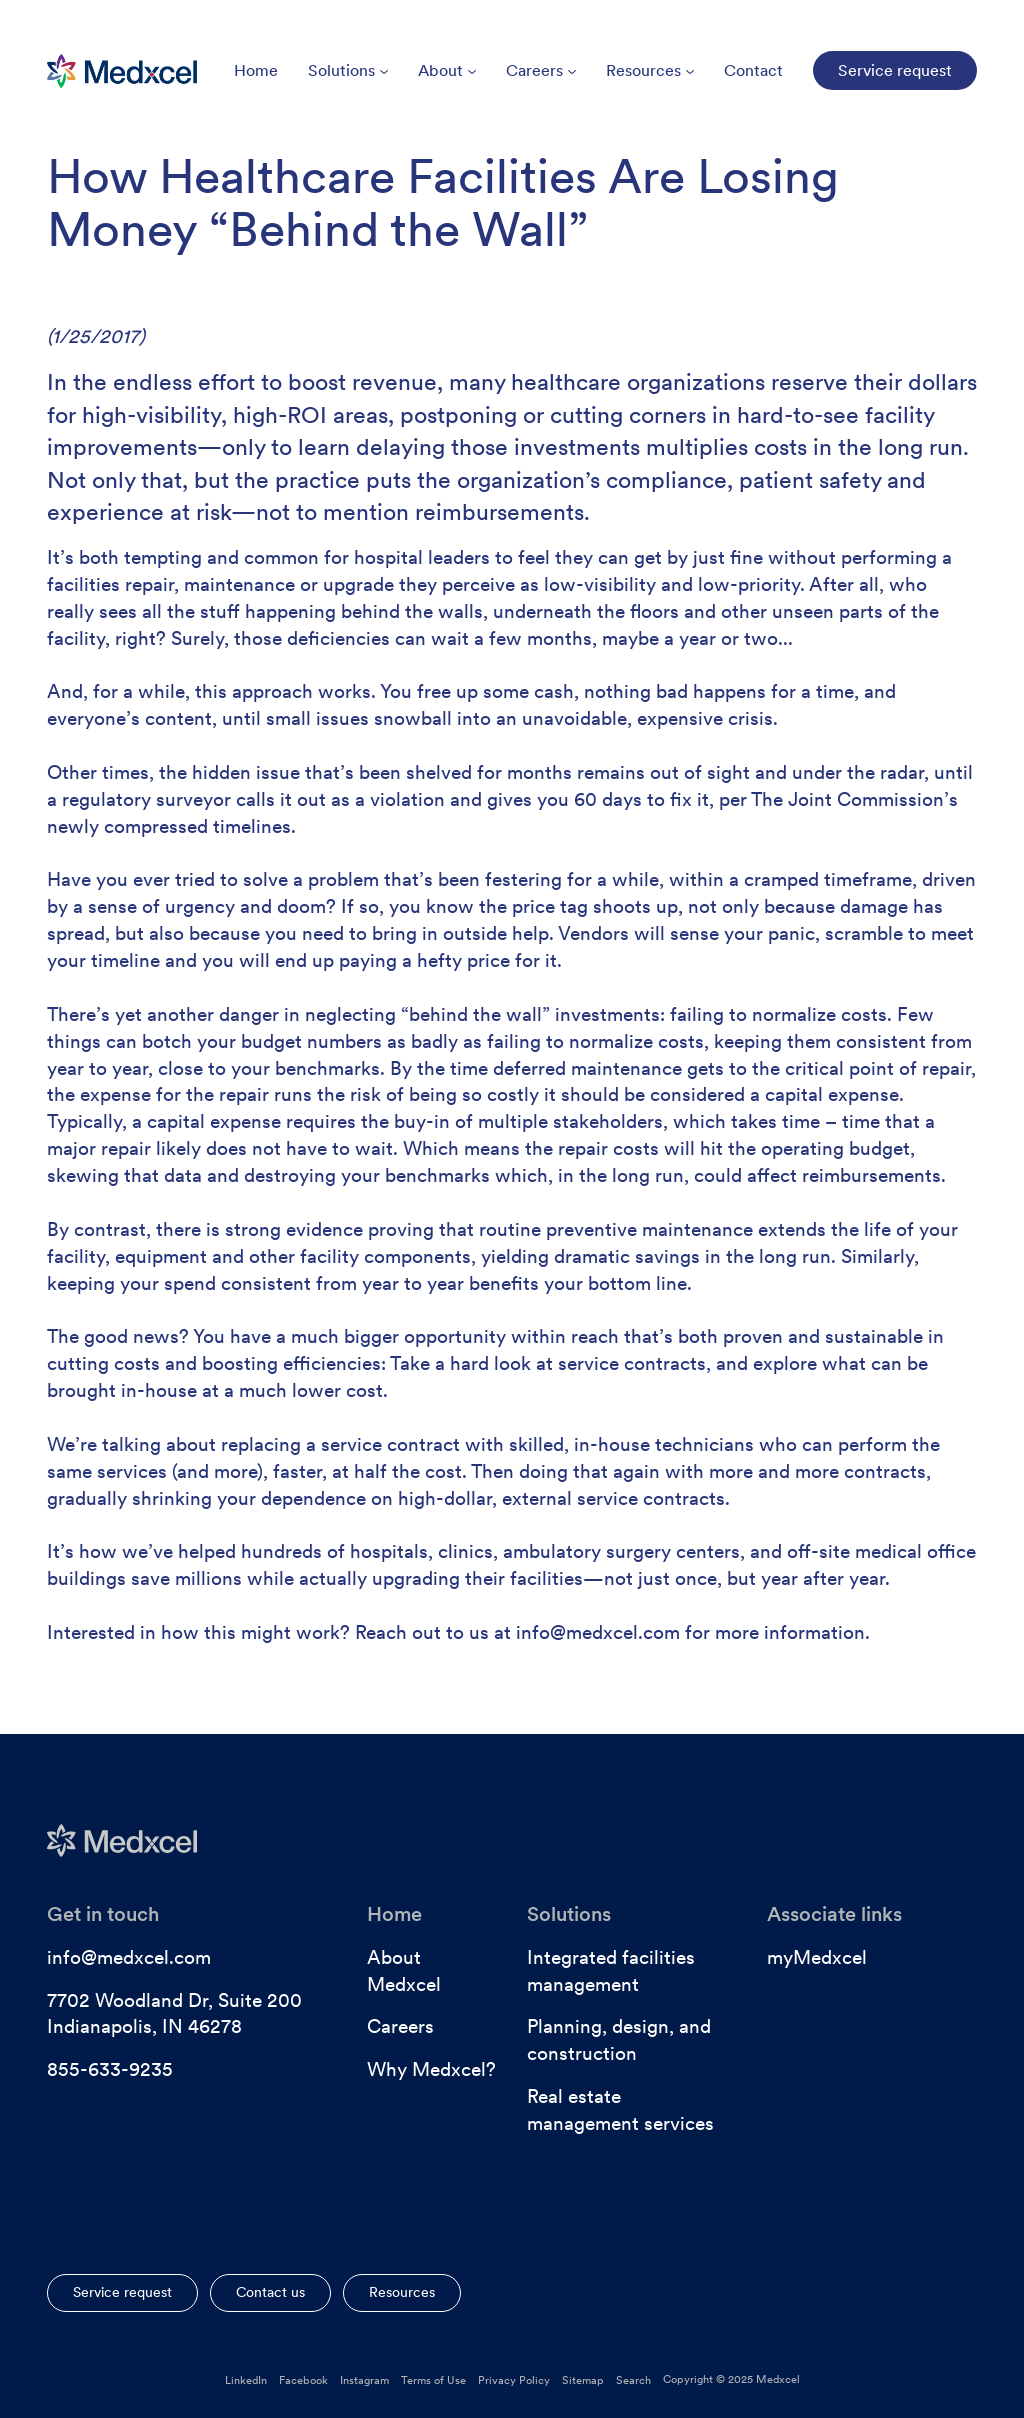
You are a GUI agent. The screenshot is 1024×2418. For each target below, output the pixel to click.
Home (256, 70)
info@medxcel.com (129, 1957)
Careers (541, 70)
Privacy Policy (514, 2380)
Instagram (364, 2380)
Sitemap (583, 2380)
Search (633, 2380)
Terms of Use (433, 2380)
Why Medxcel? (431, 2069)
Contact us (270, 2292)
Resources (650, 70)
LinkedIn (246, 2380)
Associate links (834, 1914)
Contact (753, 70)
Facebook (303, 2380)
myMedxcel (817, 1957)
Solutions (348, 70)
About (447, 70)
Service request (122, 2292)
